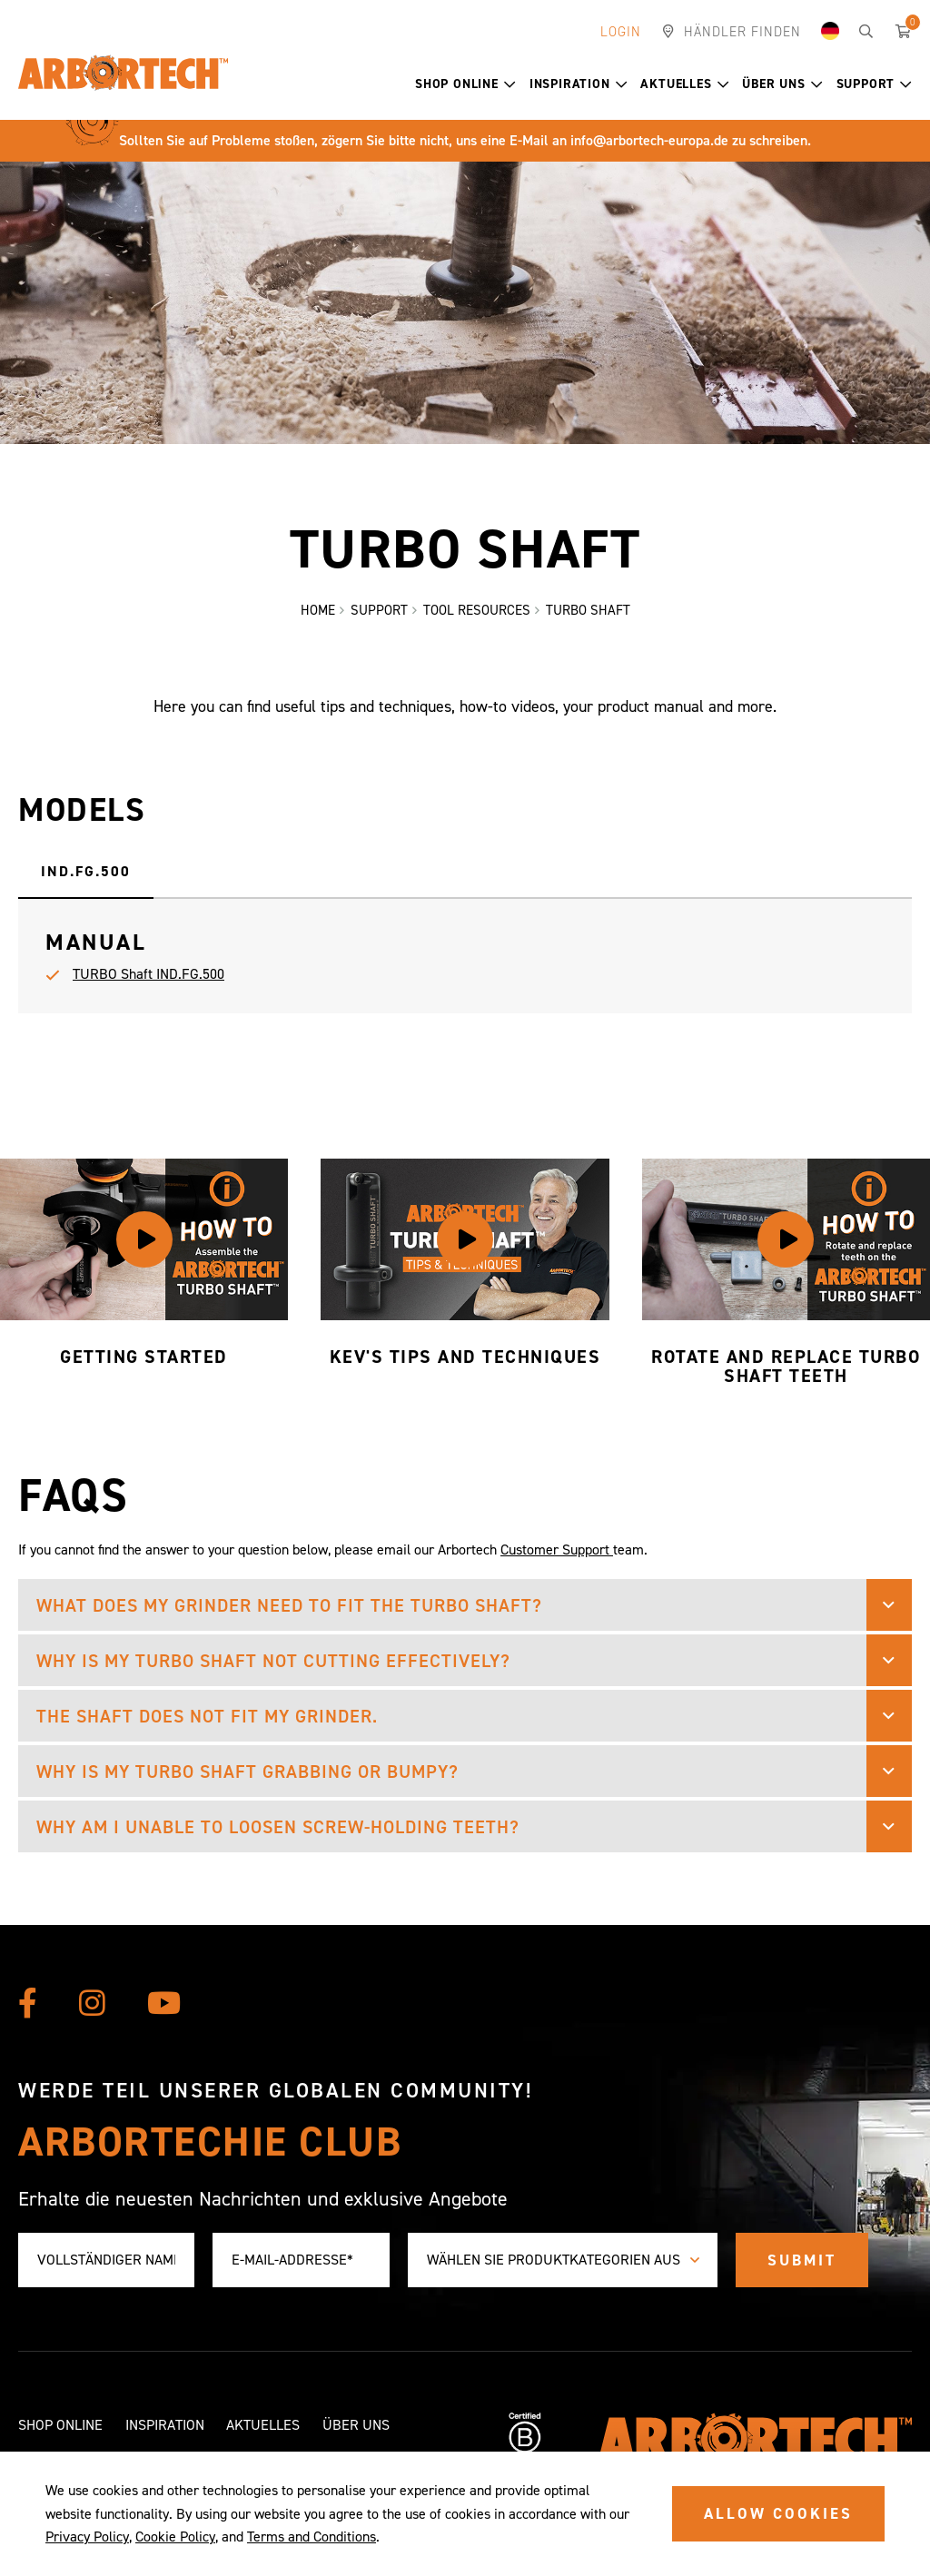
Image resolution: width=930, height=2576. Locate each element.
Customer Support (556, 1549)
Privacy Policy (87, 2536)
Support (874, 84)
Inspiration (578, 84)
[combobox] (562, 2260)
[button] (510, 85)
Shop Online (465, 84)
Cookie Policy (175, 2536)
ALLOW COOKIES (778, 2513)
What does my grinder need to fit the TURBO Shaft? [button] (289, 1605)
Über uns (782, 84)
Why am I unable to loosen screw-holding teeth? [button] (277, 1827)
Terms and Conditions (311, 2536)
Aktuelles (684, 84)
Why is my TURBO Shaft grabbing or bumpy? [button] (247, 1771)
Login (620, 32)
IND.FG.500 (86, 871)
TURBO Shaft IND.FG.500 (148, 973)
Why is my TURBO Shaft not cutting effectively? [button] (273, 1661)
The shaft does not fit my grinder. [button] (207, 1716)
